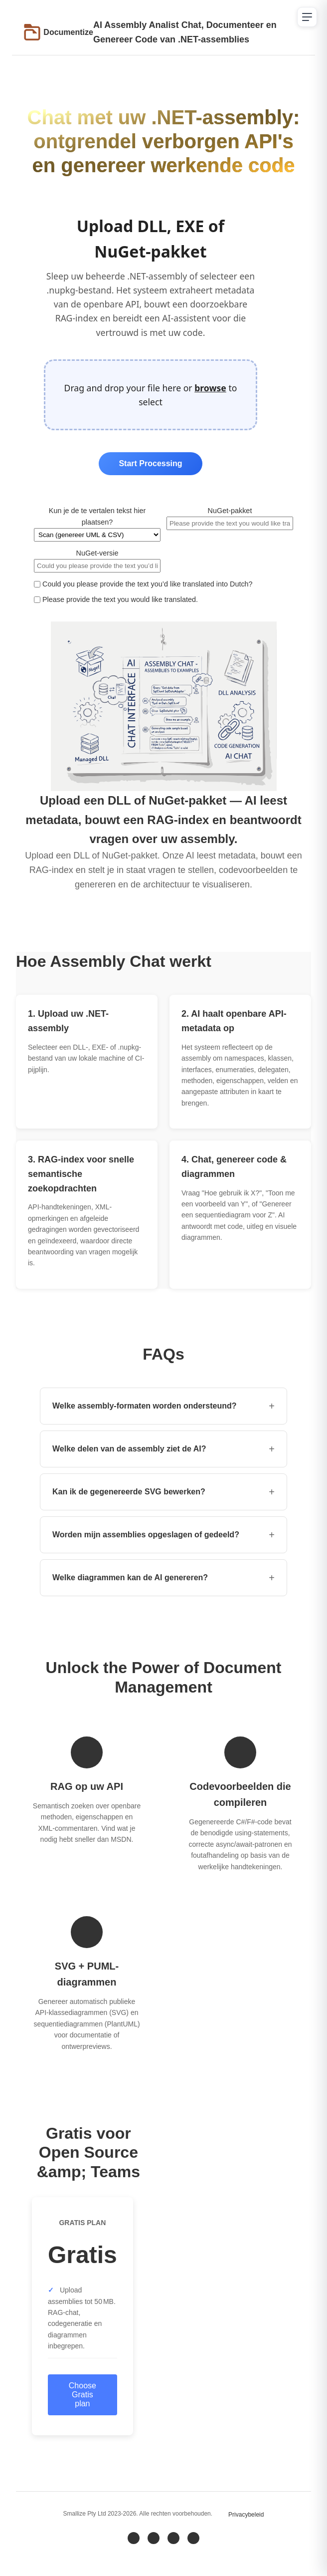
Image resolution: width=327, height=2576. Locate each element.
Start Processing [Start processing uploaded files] (150, 463)
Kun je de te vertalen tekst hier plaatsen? (97, 524)
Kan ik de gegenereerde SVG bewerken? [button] (163, 1492)
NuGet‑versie (97, 560)
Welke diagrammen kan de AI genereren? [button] (163, 1578)
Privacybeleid (246, 2514)
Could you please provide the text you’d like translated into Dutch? (143, 584)
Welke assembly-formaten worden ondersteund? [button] (163, 1406)
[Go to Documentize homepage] (58, 32)
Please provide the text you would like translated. (116, 599)
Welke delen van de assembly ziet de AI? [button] (163, 1449)
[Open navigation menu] (307, 17)
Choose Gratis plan (82, 2394)
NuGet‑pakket (229, 518)
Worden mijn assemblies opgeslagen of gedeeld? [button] (163, 1535)
